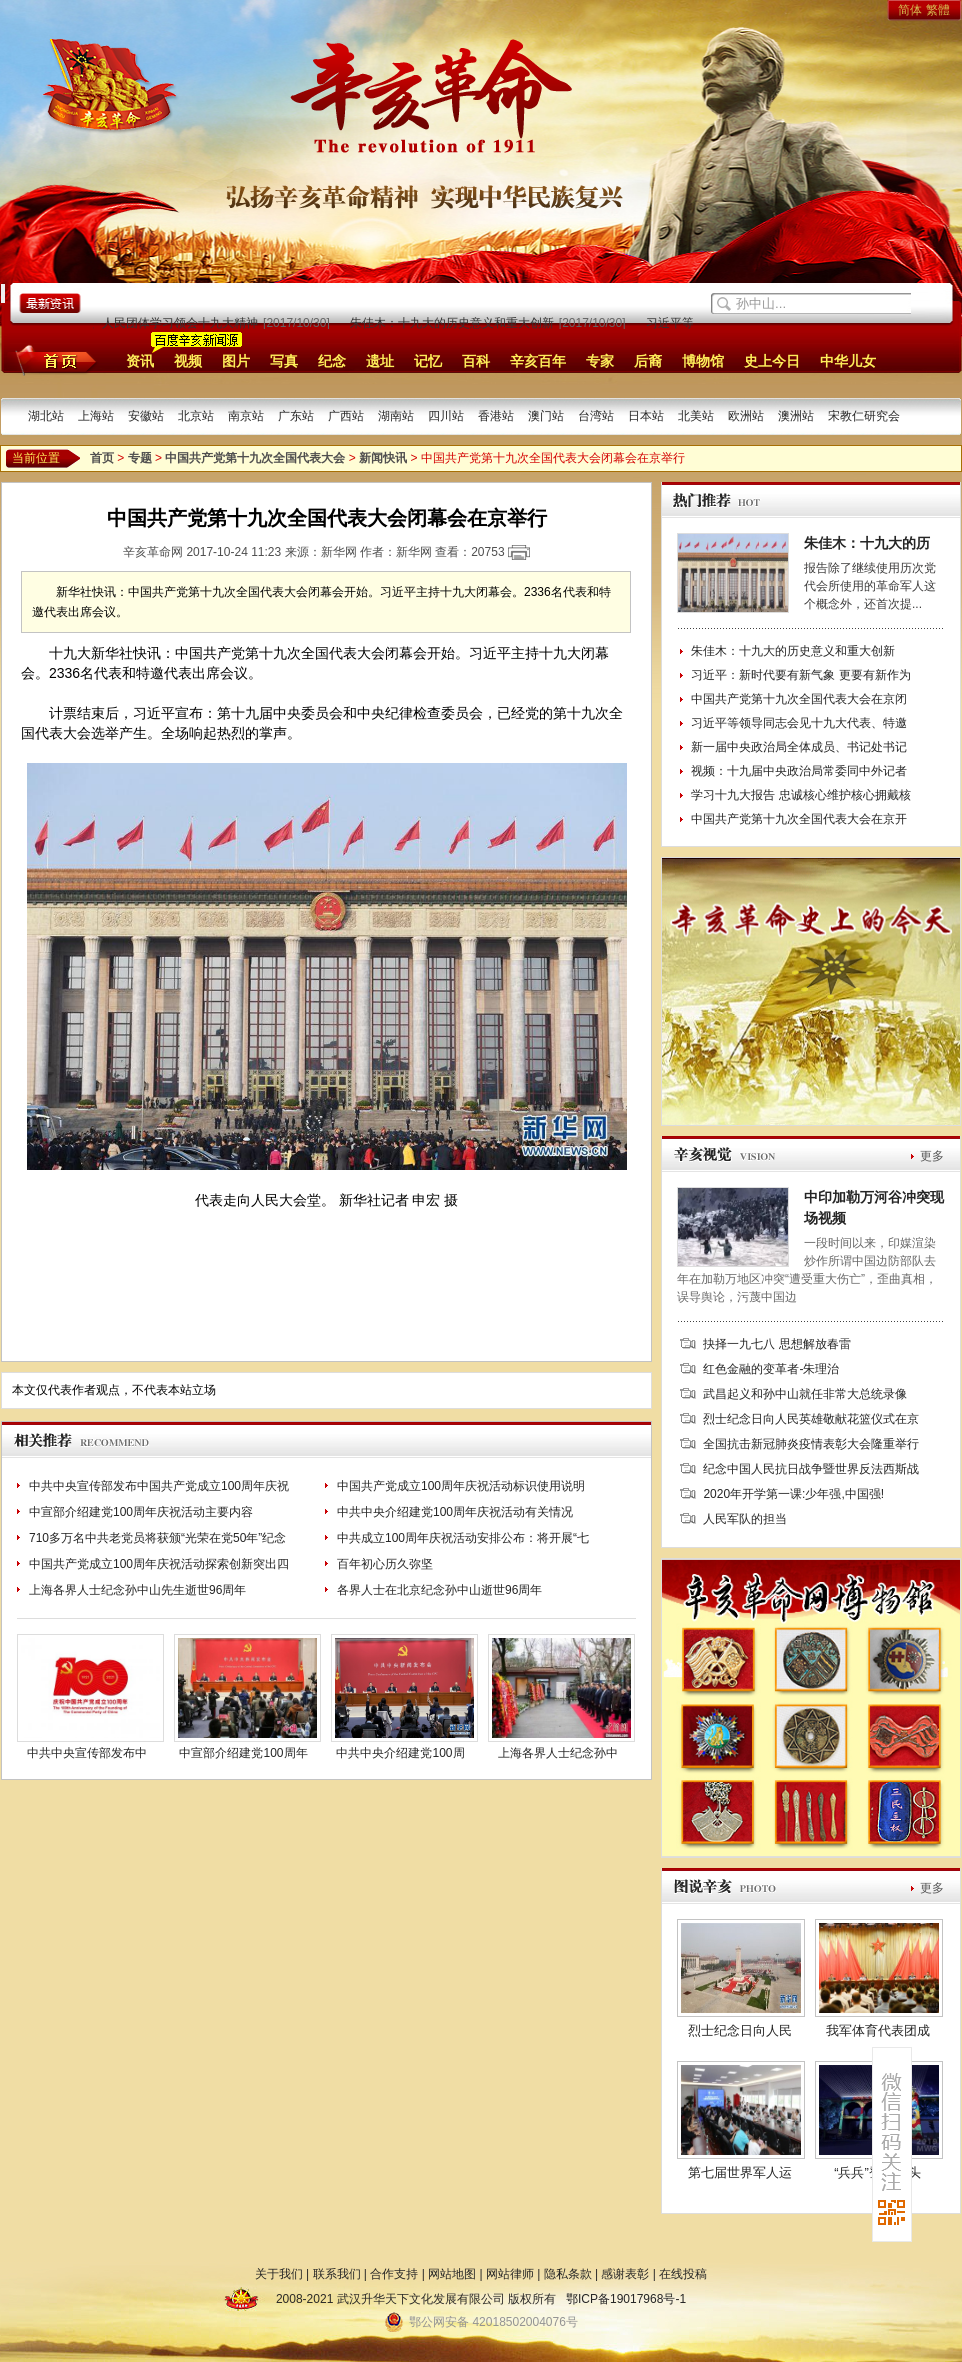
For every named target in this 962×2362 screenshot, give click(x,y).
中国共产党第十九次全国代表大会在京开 (799, 819)
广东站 (296, 416)
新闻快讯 (383, 458)
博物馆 (703, 361)
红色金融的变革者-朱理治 (771, 1369)
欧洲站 (746, 416)
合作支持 (394, 2274)
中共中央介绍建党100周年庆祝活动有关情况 (455, 1512)
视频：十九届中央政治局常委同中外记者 (799, 771)
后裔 (648, 361)
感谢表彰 (625, 2274)
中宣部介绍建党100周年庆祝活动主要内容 (141, 1512)
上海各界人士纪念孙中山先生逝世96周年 (137, 1590)
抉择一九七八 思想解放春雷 (776, 1344)
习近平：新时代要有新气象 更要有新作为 (800, 675)
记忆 (428, 361)
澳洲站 (796, 416)
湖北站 (46, 416)
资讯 (140, 361)
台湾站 (596, 416)
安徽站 (146, 416)
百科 (476, 361)
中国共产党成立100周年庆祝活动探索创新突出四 (159, 1564)
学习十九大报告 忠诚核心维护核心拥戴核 (800, 795)
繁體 (938, 10)
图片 (236, 361)
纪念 (332, 361)
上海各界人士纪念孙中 (558, 1753)
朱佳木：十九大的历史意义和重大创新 (454, 323)
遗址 (380, 361)
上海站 (96, 416)
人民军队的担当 (745, 1519)
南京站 (246, 416)
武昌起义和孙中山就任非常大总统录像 (805, 1394)
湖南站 (396, 416)
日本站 (646, 416)
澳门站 (546, 416)
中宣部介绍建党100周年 (243, 1753)
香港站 (496, 416)
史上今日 (772, 361)
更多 (932, 1156)
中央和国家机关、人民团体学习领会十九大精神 (134, 323)
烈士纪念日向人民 (740, 2030)
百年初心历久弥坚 (385, 1564)
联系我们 (337, 2274)
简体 (910, 10)
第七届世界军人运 (740, 2172)
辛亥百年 (538, 361)
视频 (188, 361)
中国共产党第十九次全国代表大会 (255, 458)
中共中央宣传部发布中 (87, 1753)
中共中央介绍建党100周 (400, 1753)
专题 (140, 458)
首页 (52, 360)
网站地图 (452, 2274)
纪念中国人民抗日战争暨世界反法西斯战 (811, 1469)
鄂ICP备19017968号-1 (626, 2299)
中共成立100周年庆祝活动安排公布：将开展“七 (463, 1538)
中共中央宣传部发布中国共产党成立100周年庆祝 (159, 1486)
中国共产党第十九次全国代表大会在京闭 (799, 699)
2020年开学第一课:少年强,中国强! (793, 1494)
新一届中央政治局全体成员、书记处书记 (799, 747)
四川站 (446, 416)
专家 (600, 361)
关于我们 (279, 2274)
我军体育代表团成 (878, 2030)
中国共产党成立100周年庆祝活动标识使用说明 (461, 1486)
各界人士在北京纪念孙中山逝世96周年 (439, 1590)
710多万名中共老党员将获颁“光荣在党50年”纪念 (157, 1538)
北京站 (196, 416)
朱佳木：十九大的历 (867, 543)
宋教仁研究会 (864, 416)
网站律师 (510, 2274)
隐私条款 (568, 2274)
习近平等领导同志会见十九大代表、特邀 (799, 723)
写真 (284, 361)
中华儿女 (848, 361)
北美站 (696, 416)
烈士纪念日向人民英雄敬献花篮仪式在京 (811, 1419)
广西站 (346, 416)
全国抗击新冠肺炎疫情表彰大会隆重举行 (811, 1444)
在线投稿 (683, 2274)
